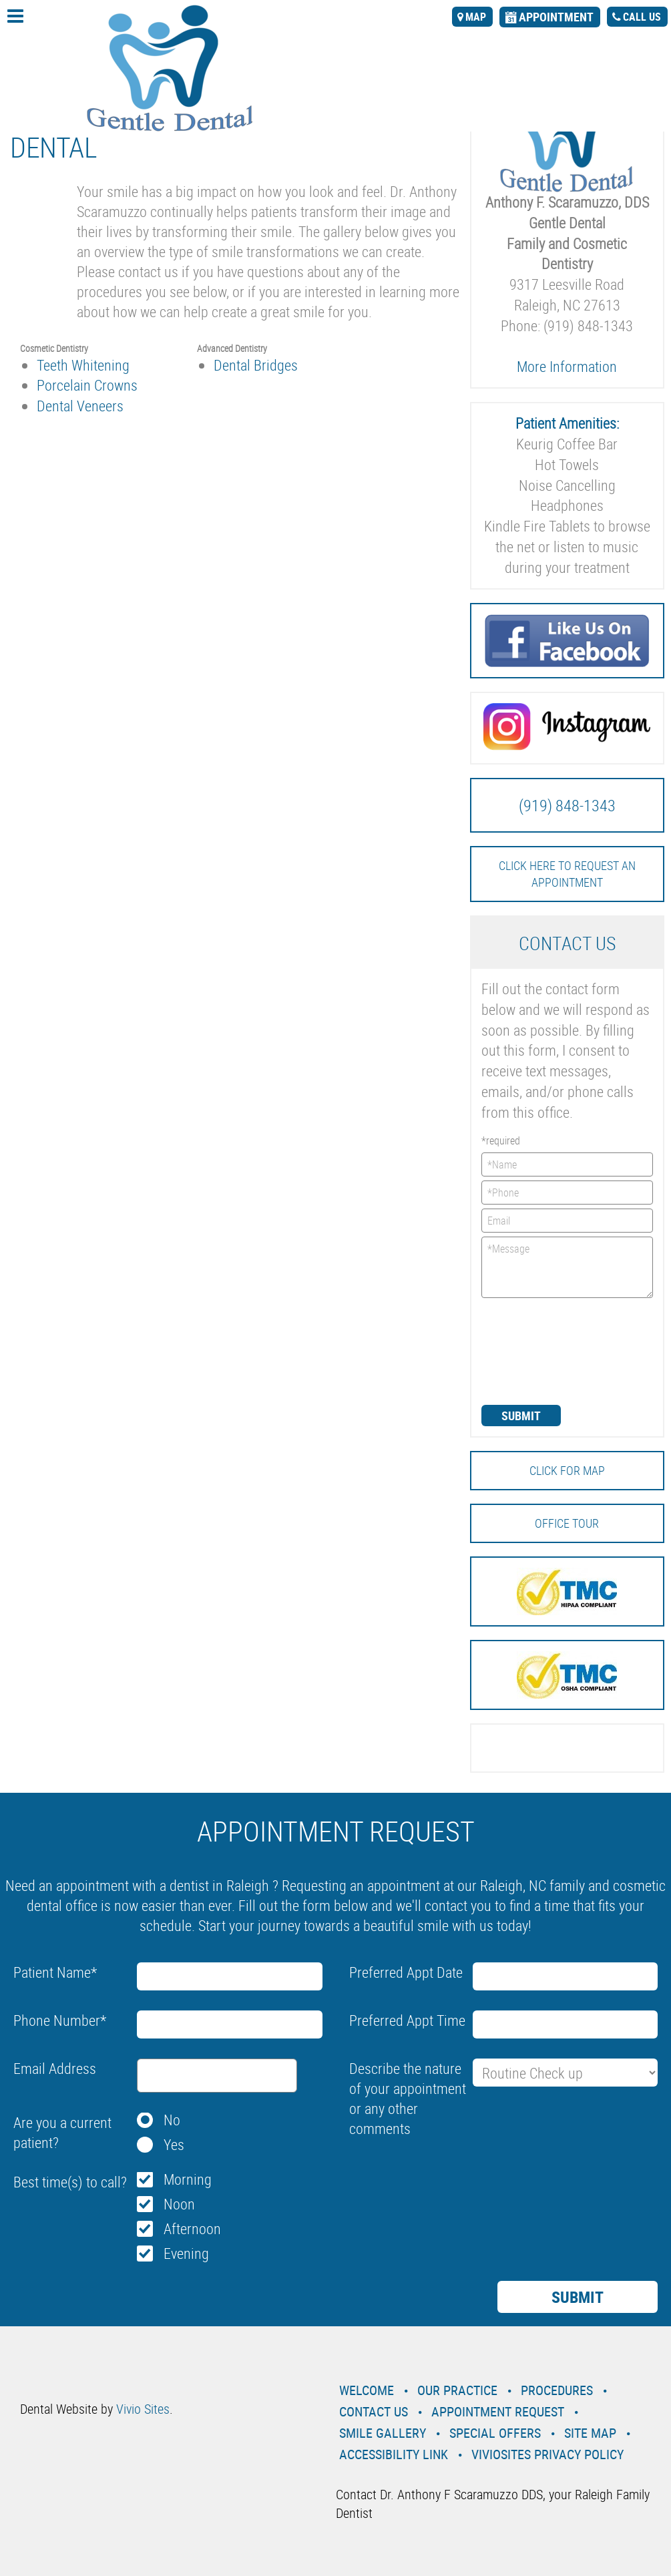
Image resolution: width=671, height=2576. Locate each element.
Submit (521, 1416)
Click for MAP (567, 1470)
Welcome (366, 2390)
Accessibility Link (393, 2454)
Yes (174, 2144)
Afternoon (192, 2228)
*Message (567, 1267)
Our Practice (457, 2390)
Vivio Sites (143, 2409)
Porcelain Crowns (87, 385)
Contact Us (373, 2411)
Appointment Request (497, 2411)
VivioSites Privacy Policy (547, 2454)
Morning (188, 2179)
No (172, 2119)
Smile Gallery (382, 2433)
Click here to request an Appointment (567, 873)
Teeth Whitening (83, 365)
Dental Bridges (256, 365)
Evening (186, 2253)
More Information (567, 366)
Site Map (590, 2433)
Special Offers (495, 2433)
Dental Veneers (80, 405)
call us (642, 16)
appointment (556, 17)
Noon (179, 2203)
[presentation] (536, 1350)
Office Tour (567, 1523)
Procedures (557, 2390)
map (475, 16)
